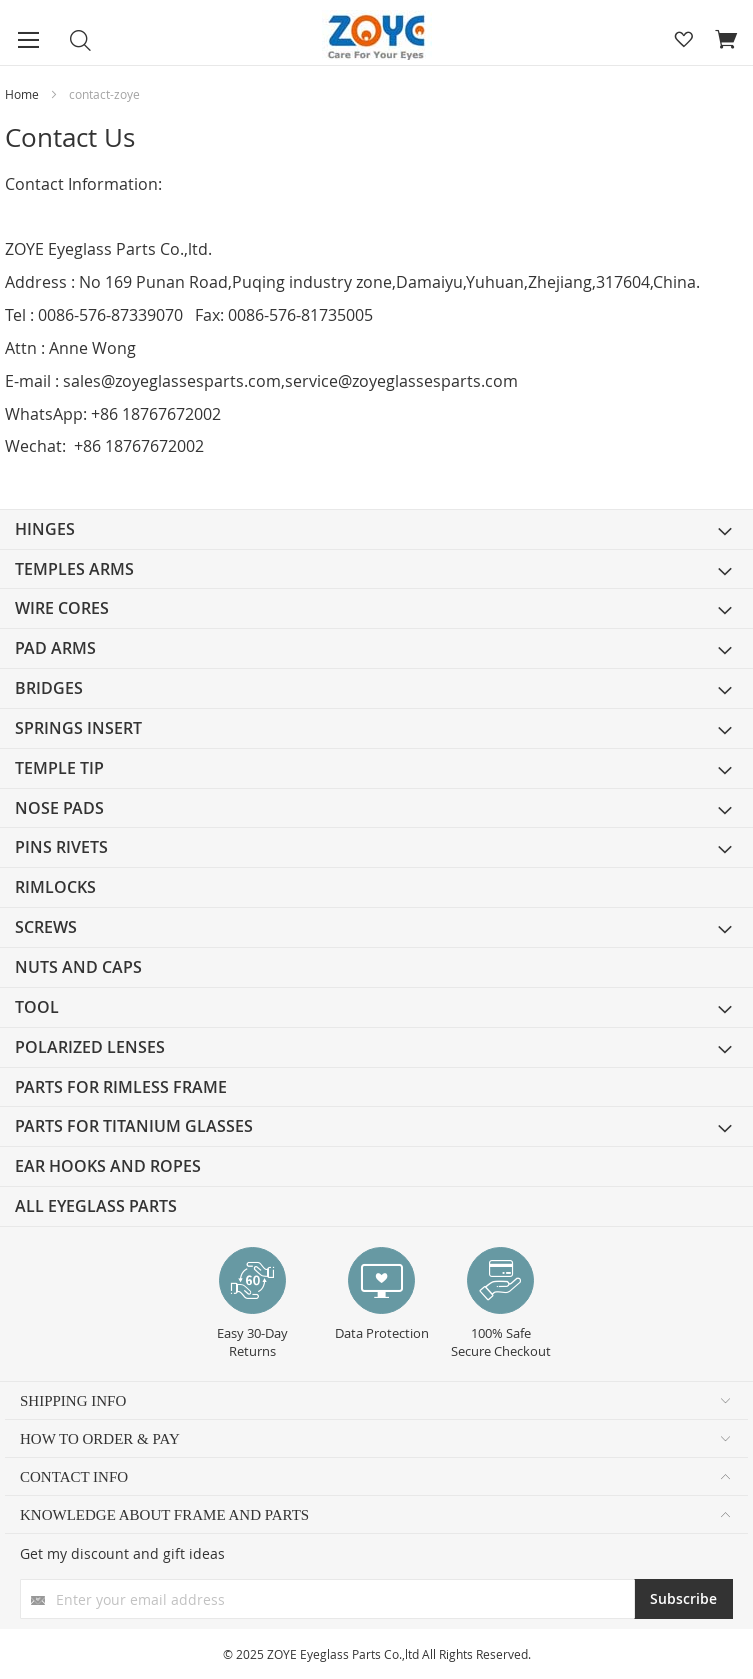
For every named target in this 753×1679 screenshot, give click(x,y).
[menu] (376, 867)
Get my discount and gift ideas (122, 1553)
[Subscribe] (683, 1599)
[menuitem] (376, 529)
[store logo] (376, 37)
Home (23, 94)
